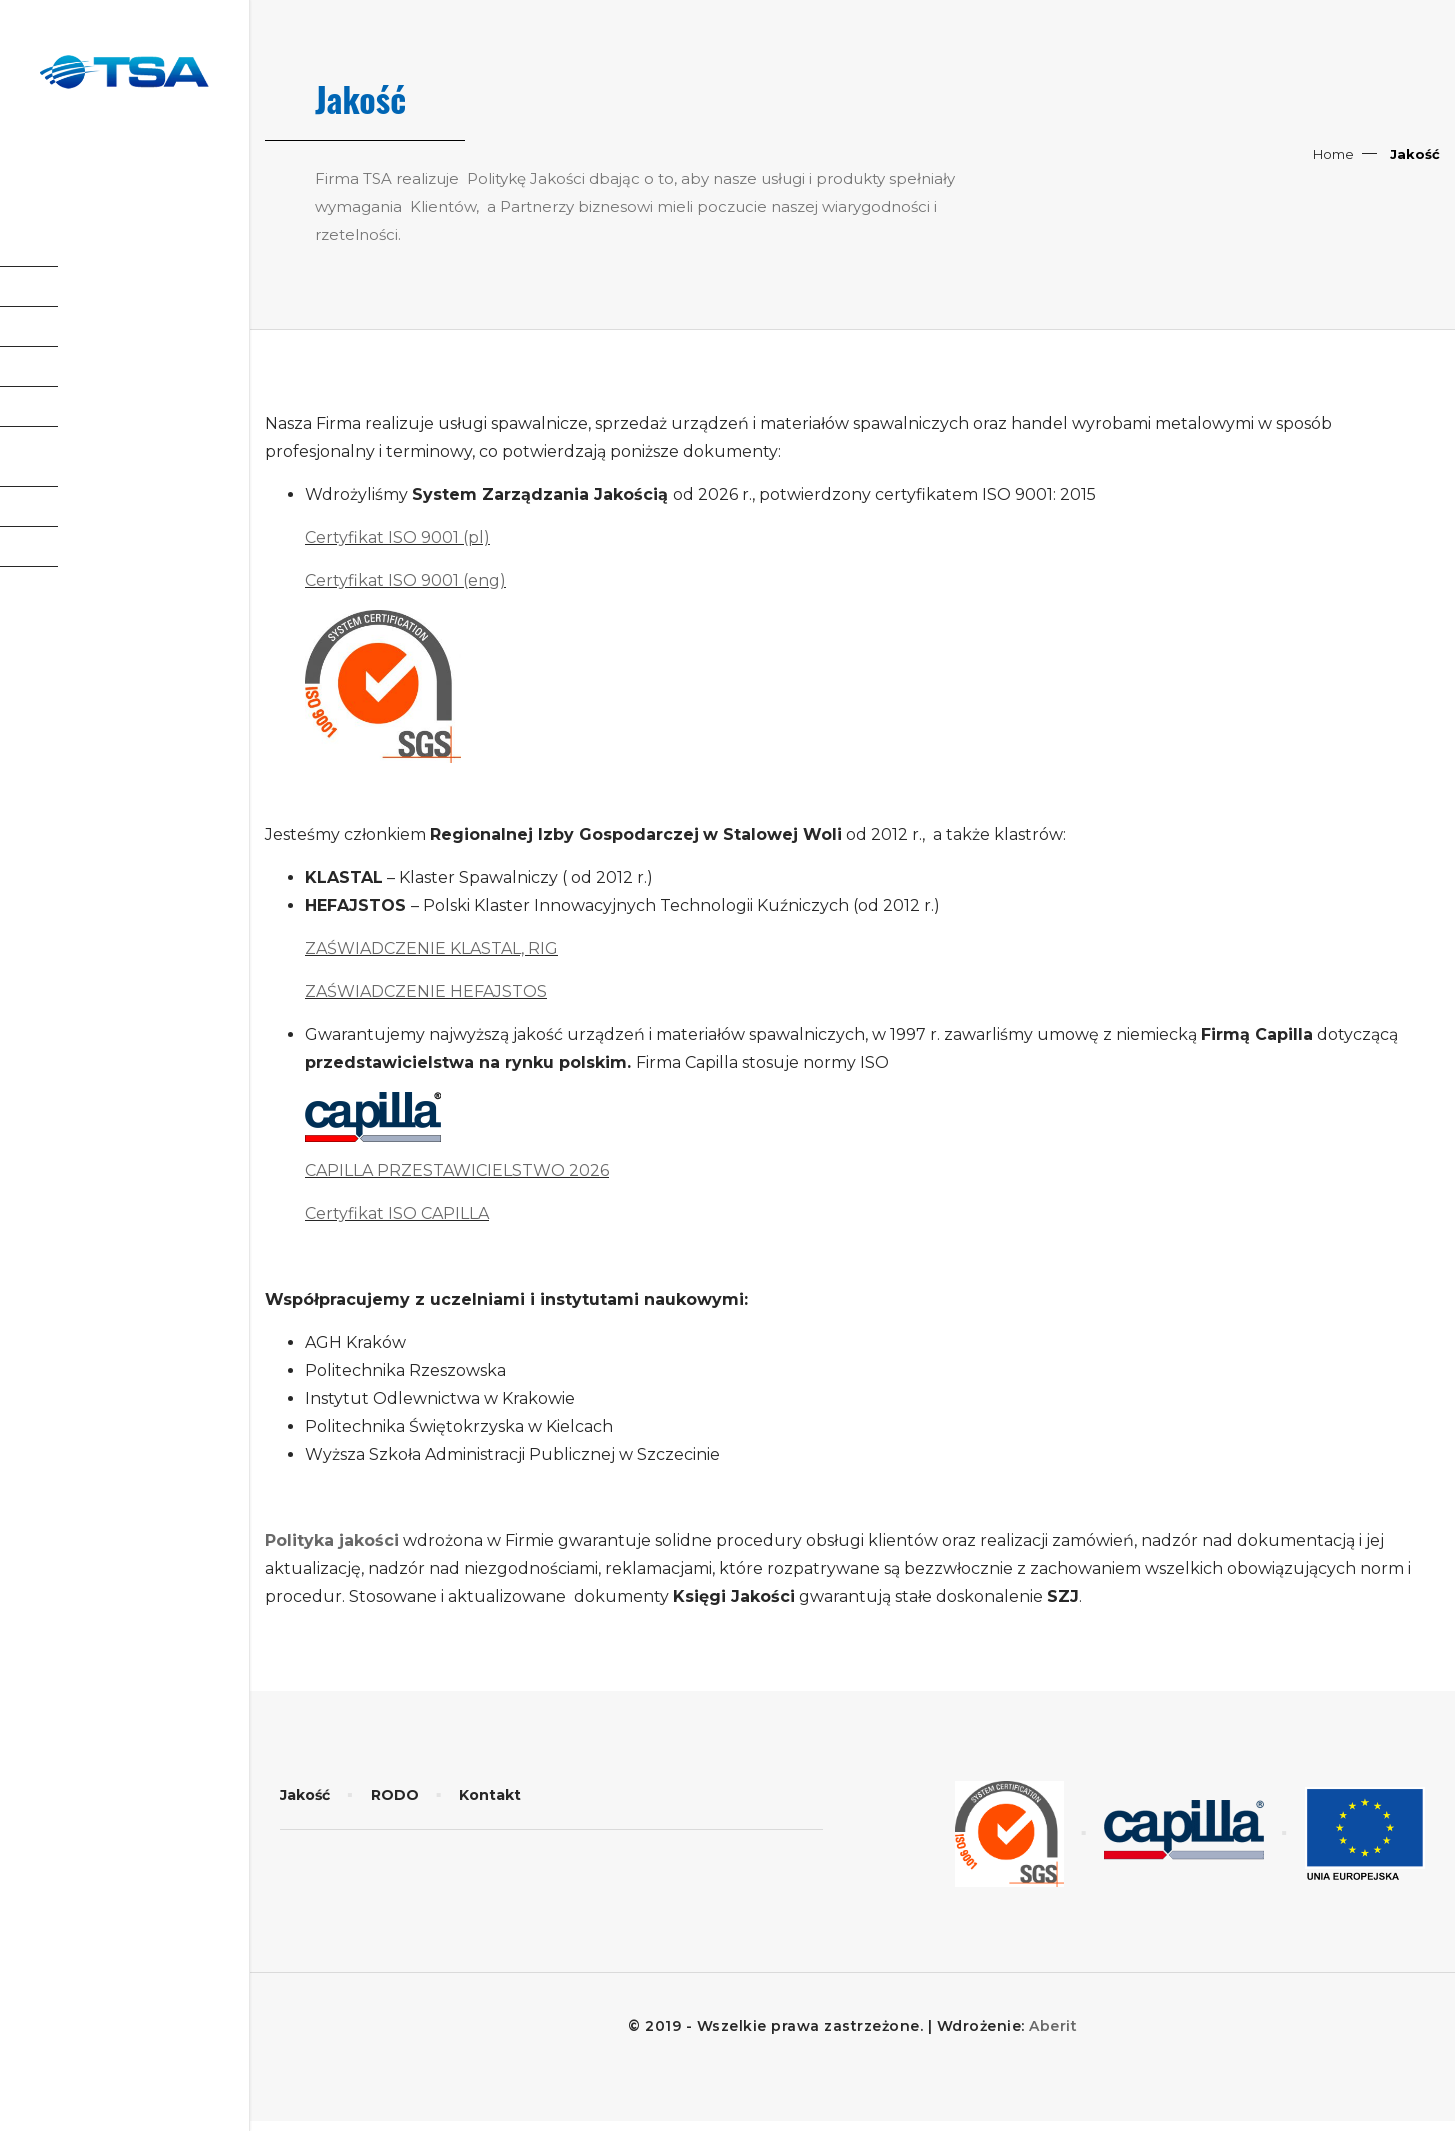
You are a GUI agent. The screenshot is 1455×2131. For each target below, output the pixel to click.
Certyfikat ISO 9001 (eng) (405, 580)
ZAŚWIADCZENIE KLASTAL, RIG (431, 948)
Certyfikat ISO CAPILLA (397, 1213)
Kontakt (490, 1795)
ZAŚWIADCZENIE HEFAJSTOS (426, 991)
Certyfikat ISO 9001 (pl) (397, 537)
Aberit (1053, 2026)
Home (1333, 154)
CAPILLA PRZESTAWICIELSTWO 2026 (457, 1170)
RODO (395, 1795)
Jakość (305, 1795)
